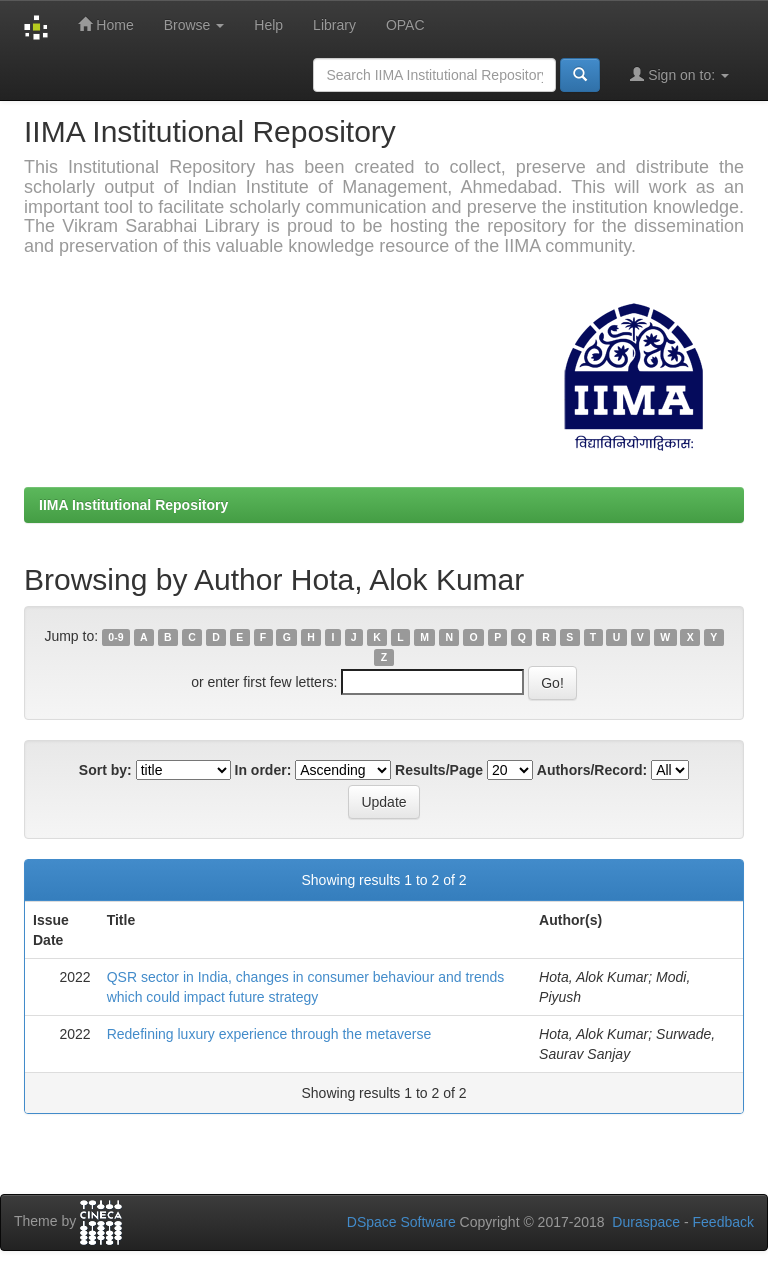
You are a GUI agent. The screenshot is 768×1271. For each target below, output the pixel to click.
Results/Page (439, 770)
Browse (194, 25)
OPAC (405, 25)
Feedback (723, 1222)
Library (334, 25)
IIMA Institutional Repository (133, 505)
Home (105, 24)
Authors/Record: (592, 770)
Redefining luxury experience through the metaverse (269, 1034)
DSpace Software (401, 1222)
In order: (263, 770)
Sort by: (105, 770)
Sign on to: (679, 74)
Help (268, 25)
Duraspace (646, 1222)
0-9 (115, 637)
